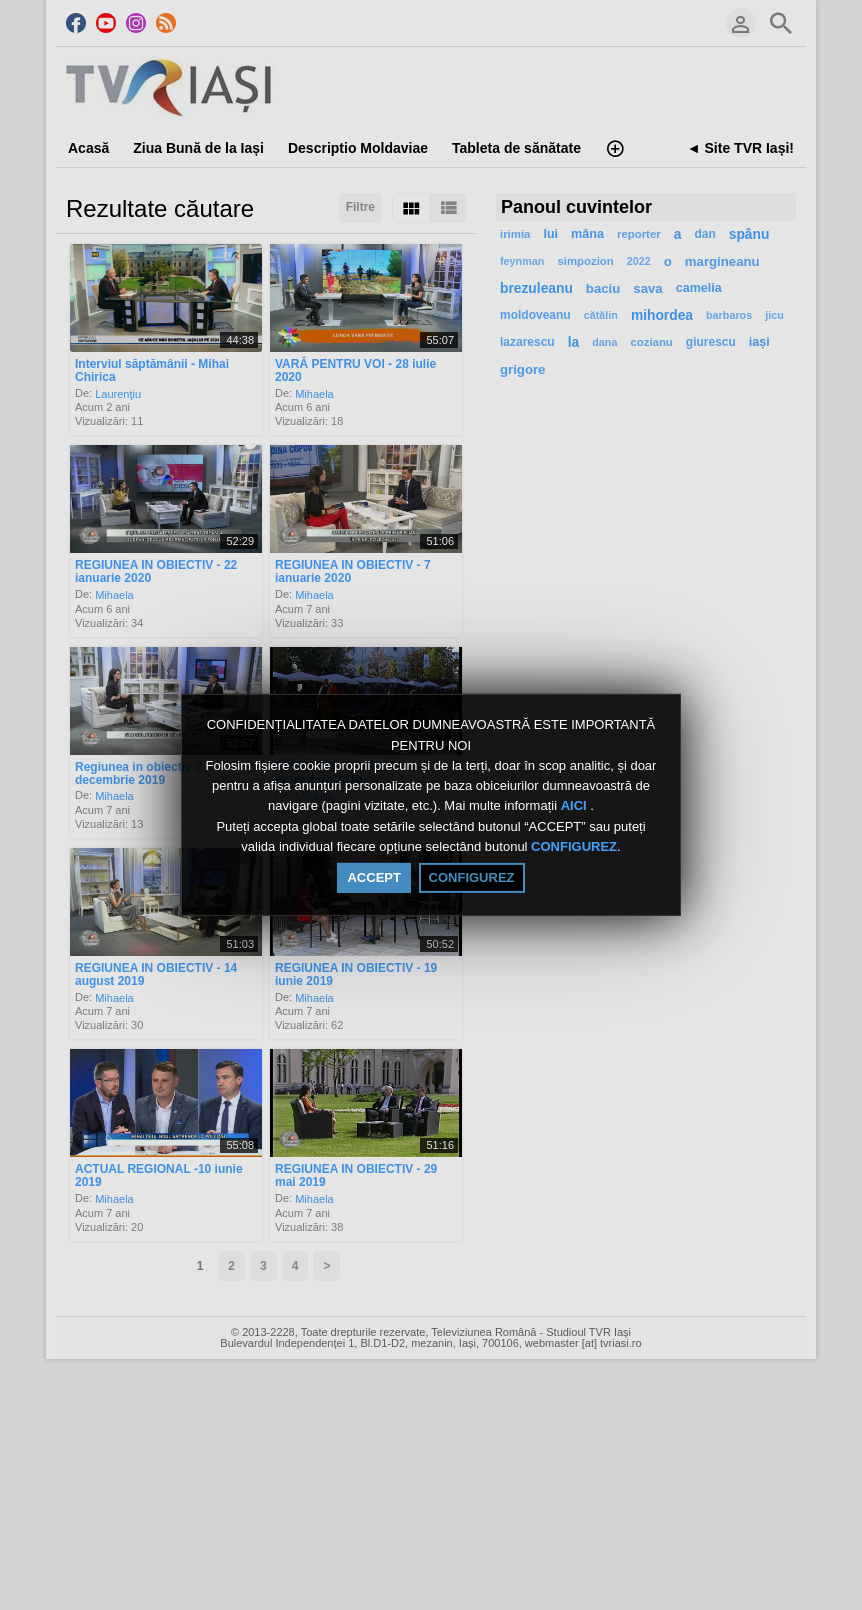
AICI (576, 806)
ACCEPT (373, 877)
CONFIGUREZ (574, 846)
